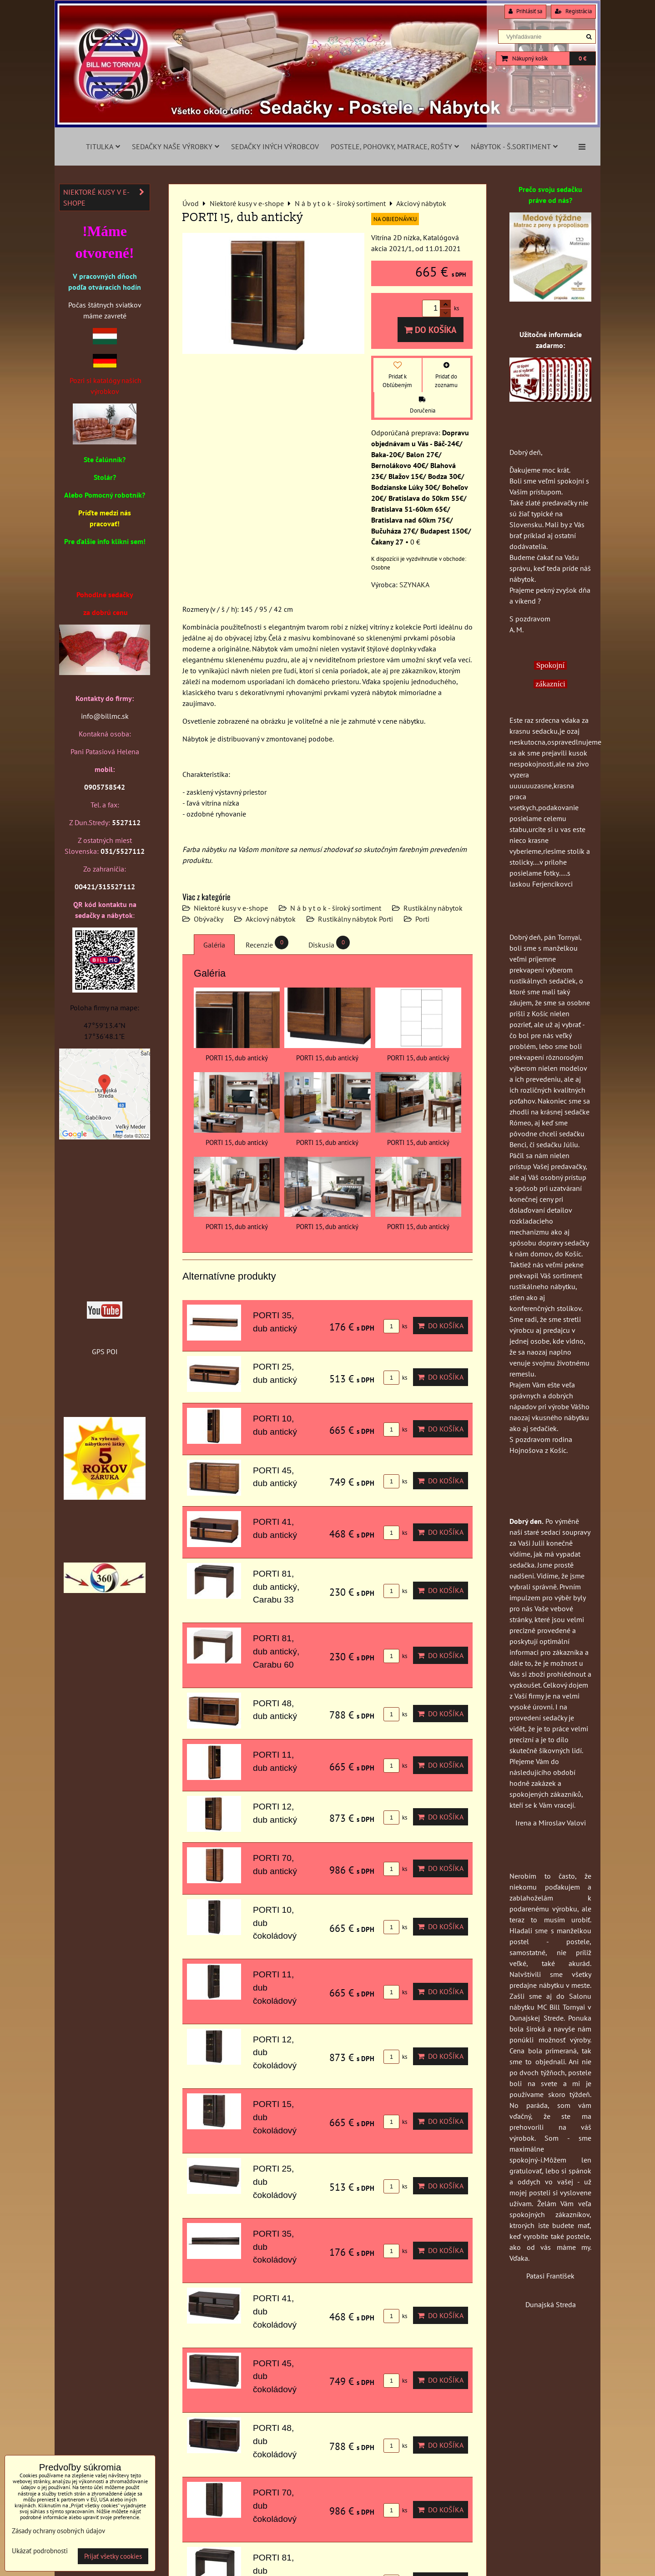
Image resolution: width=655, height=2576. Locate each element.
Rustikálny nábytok (433, 907)
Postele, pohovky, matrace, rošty (395, 146)
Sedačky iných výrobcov (275, 146)
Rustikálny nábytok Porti (355, 918)
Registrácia (573, 11)
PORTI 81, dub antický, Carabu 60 (276, 1651)
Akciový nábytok (271, 918)
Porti (422, 918)
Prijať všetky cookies (113, 2556)
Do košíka (430, 329)
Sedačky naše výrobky (175, 146)
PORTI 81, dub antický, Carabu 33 (276, 1587)
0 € (582, 58)
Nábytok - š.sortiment (514, 146)
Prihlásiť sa (525, 11)
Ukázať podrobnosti (40, 2551)
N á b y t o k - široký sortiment (335, 907)
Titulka (103, 146)
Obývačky (208, 918)
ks (395, 1326)
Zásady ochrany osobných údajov (58, 2530)
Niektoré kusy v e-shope (231, 907)
